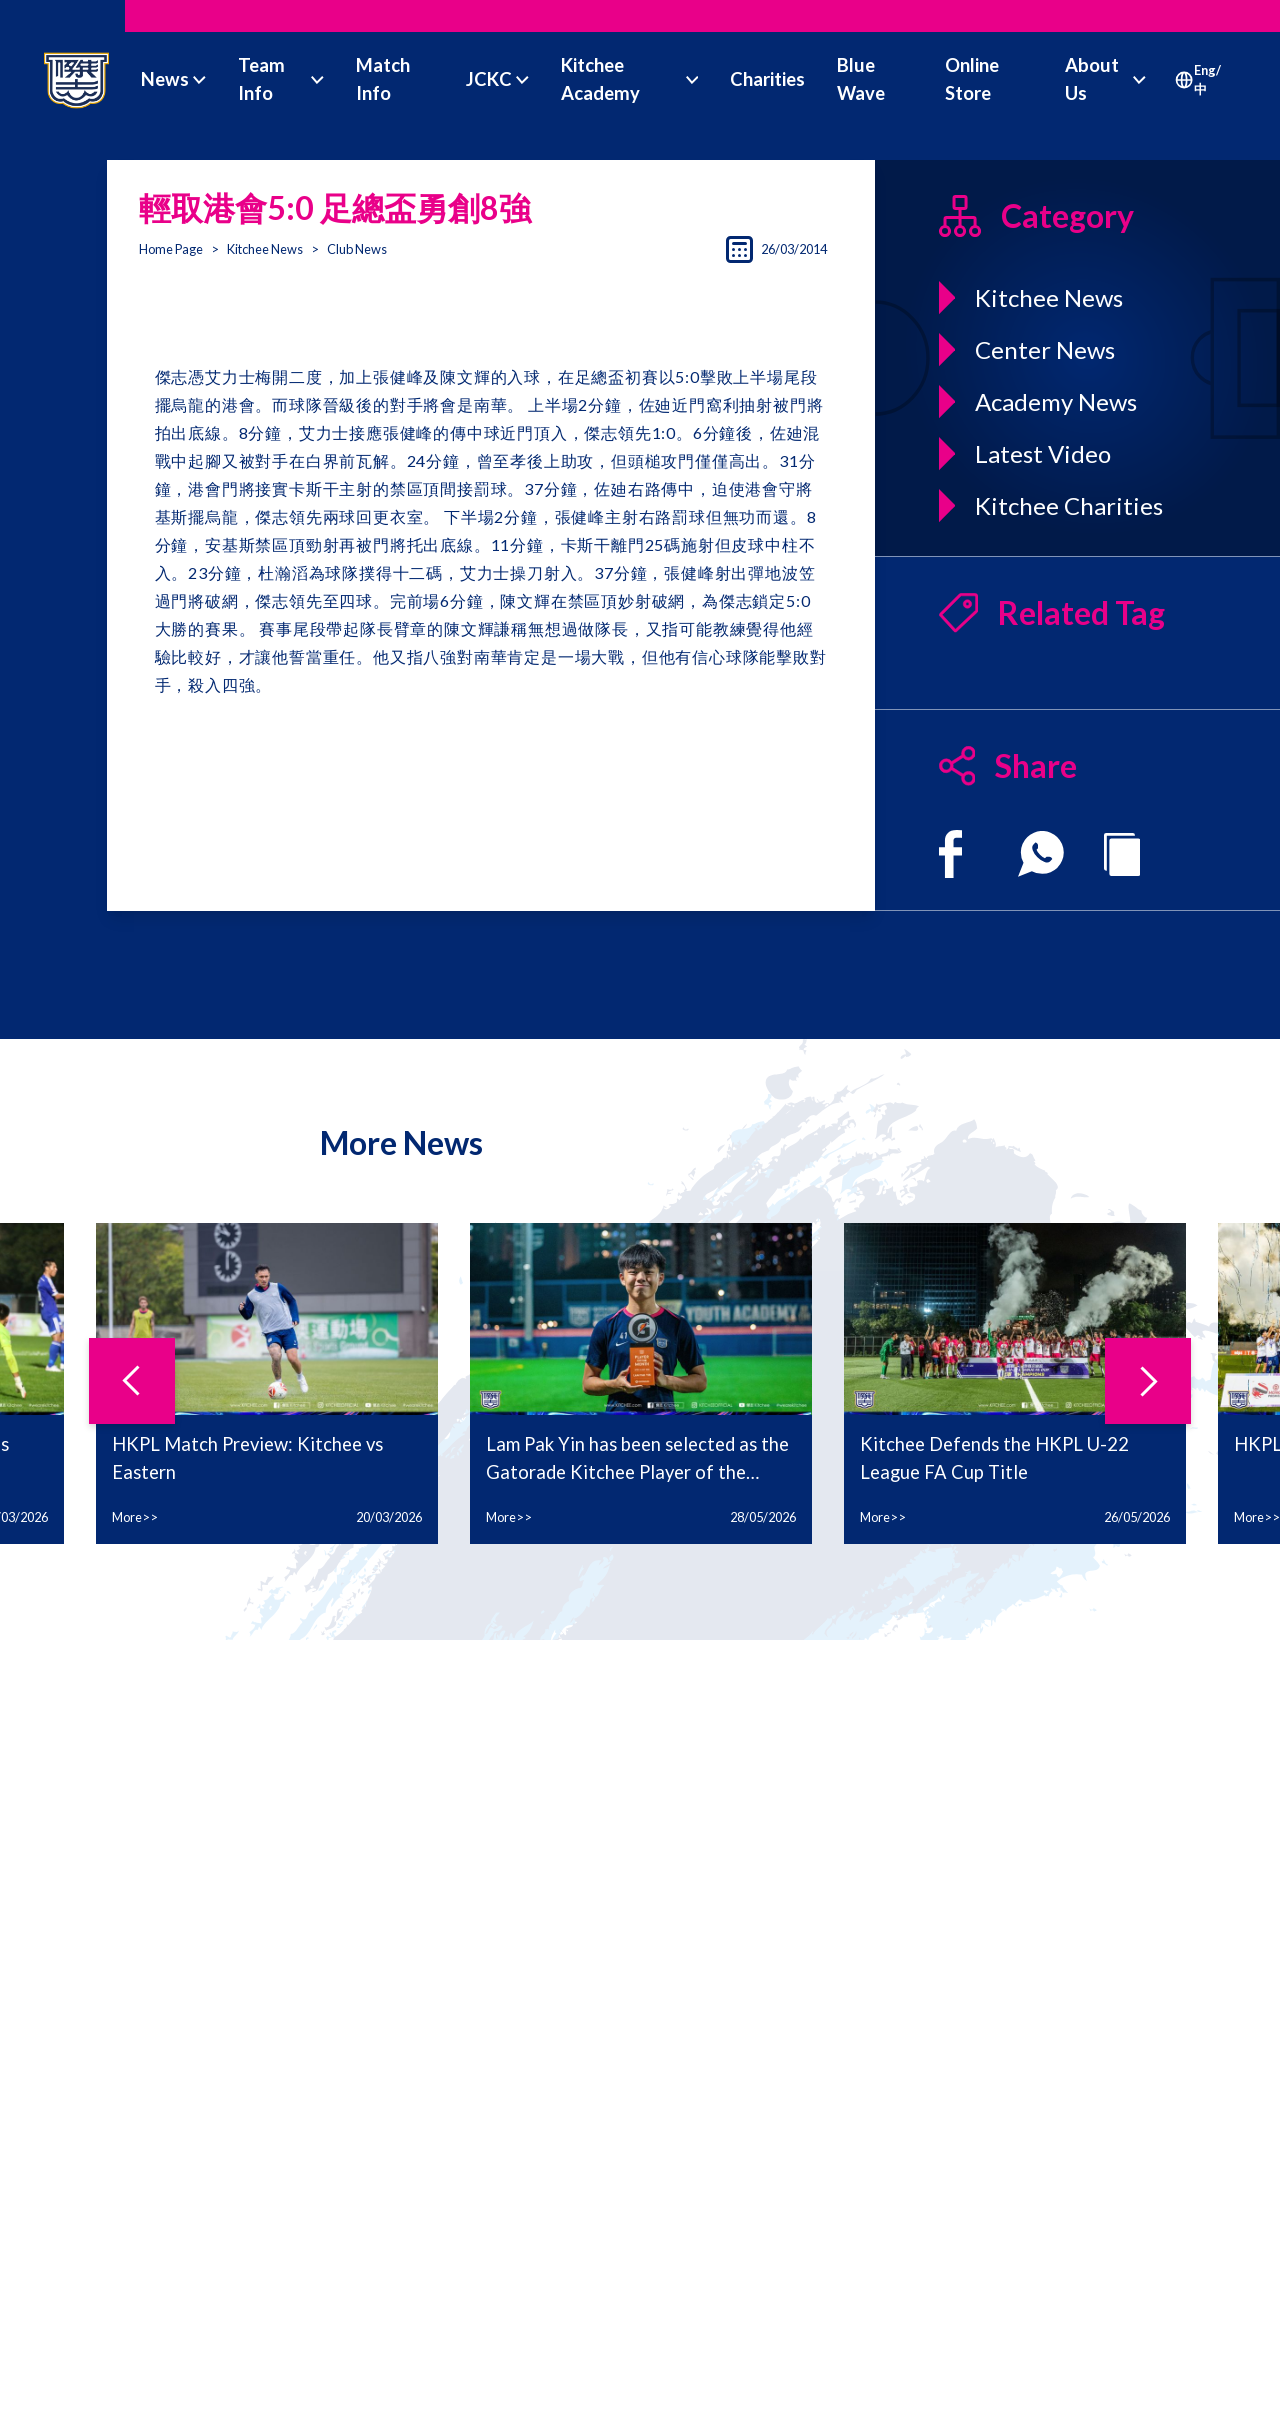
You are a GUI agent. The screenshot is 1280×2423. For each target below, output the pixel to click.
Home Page (171, 249)
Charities (767, 79)
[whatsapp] (1041, 854)
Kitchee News (265, 249)
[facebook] (950, 854)
